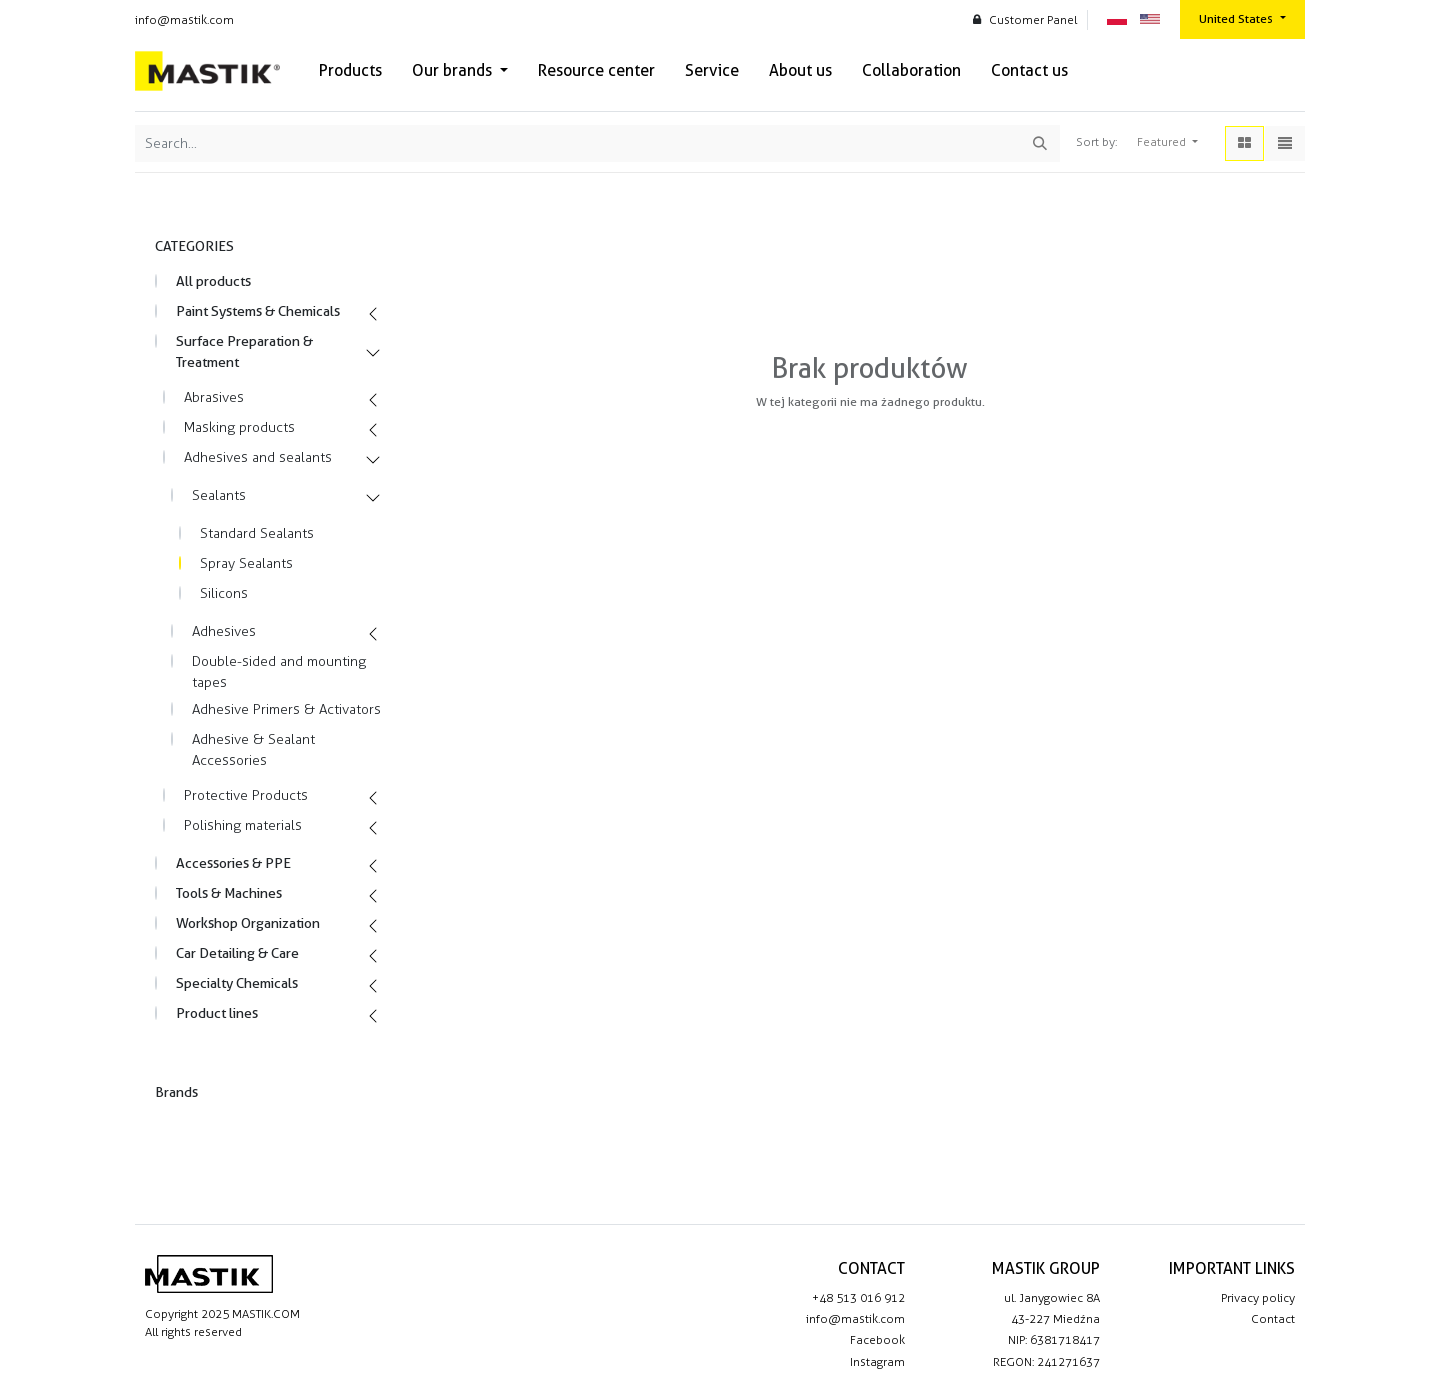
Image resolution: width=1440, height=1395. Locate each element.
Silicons (224, 593)
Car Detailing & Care (237, 953)
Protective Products (246, 795)
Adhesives (224, 631)
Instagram (877, 1362)
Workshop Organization (248, 923)
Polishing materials (243, 825)
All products (213, 281)
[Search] (1040, 143)
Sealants (219, 495)
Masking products (239, 427)
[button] (1167, 143)
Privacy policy (1258, 1298)
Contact (1273, 1319)
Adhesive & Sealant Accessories (253, 750)
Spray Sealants (246, 563)
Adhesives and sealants (258, 457)
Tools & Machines (229, 893)
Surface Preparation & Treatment (244, 351)
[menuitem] (350, 71)
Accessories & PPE (233, 863)
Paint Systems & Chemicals (258, 311)
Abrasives (214, 397)
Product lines (217, 1013)
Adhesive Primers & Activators (286, 709)
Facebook (877, 1340)
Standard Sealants (257, 533)
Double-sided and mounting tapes (279, 672)
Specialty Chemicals (237, 983)
